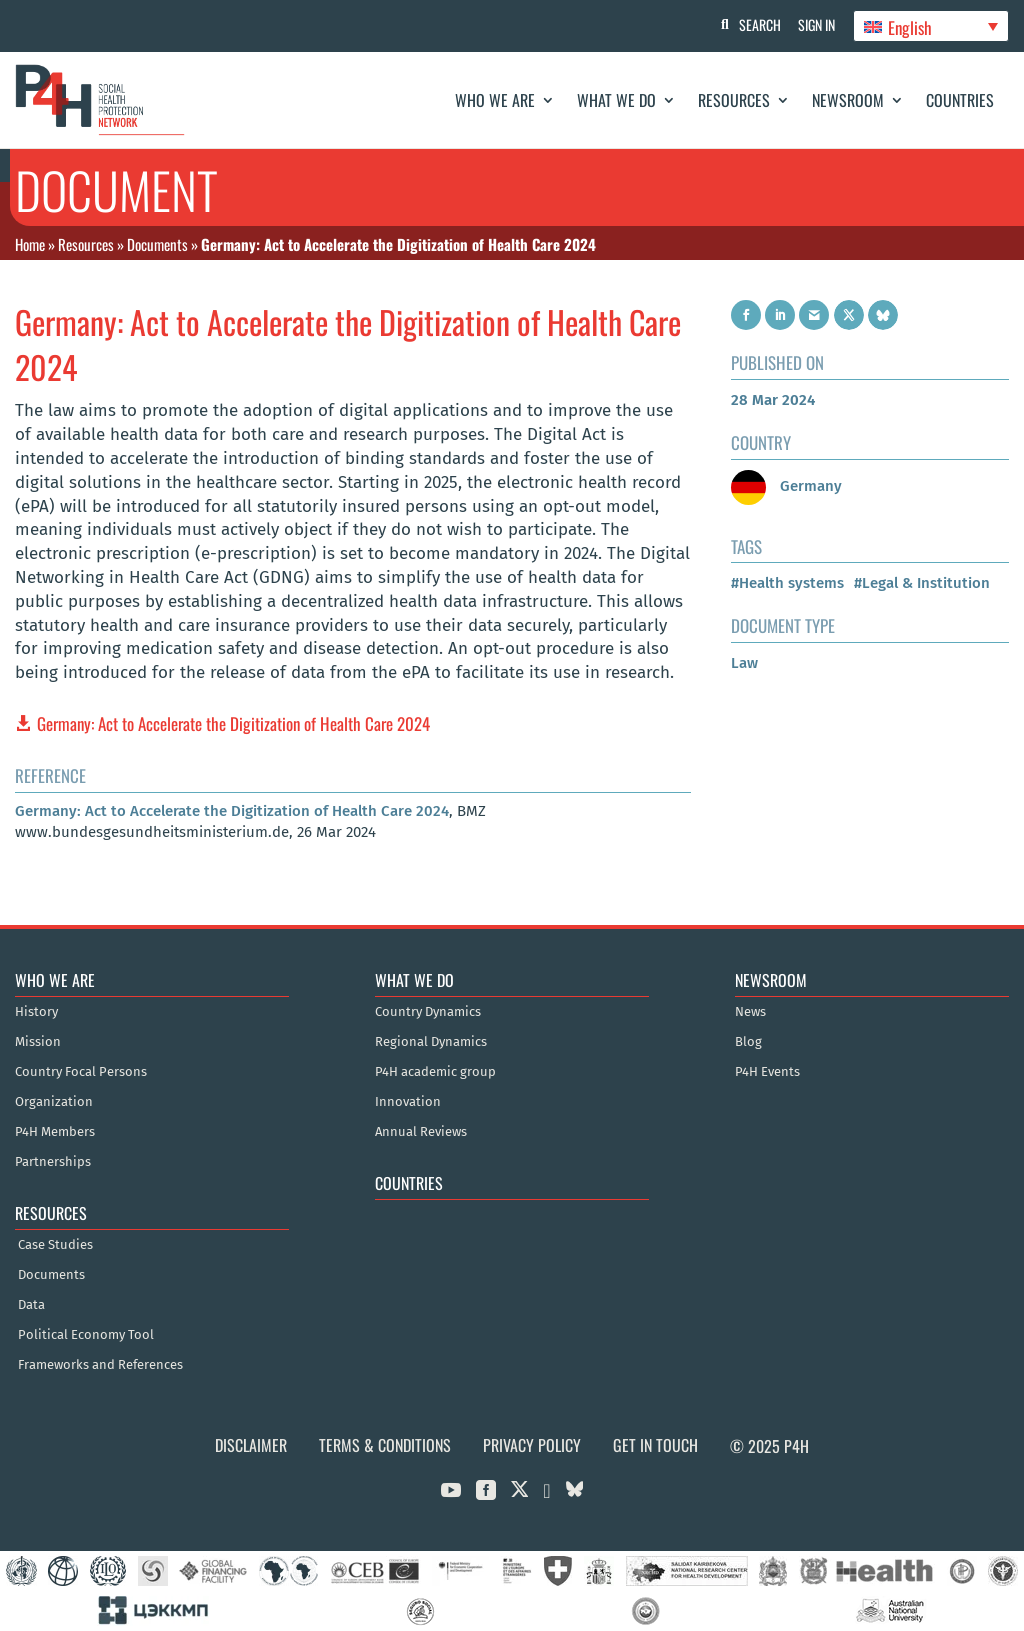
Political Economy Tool (86, 1335)
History (36, 1012)
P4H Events (767, 1072)
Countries (960, 100)
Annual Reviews (421, 1132)
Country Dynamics (428, 1012)
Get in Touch (655, 1445)
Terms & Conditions (385, 1445)
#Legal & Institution (922, 583)
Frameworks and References (100, 1365)
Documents (157, 244)
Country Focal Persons (81, 1072)
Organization (54, 1102)
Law (744, 663)
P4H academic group (435, 1072)
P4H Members (55, 1132)
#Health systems (787, 583)
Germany (786, 486)
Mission (38, 1042)
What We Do (616, 100)
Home (30, 244)
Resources (734, 100)
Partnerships (53, 1162)
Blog (748, 1042)
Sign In (814, 24)
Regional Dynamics (431, 1042)
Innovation (408, 1102)
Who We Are (495, 100)
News (750, 1012)
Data (31, 1305)
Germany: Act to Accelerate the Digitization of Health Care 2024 (233, 723)
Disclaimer (251, 1445)
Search (755, 24)
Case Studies (55, 1245)
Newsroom (848, 100)
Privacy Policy (532, 1445)
